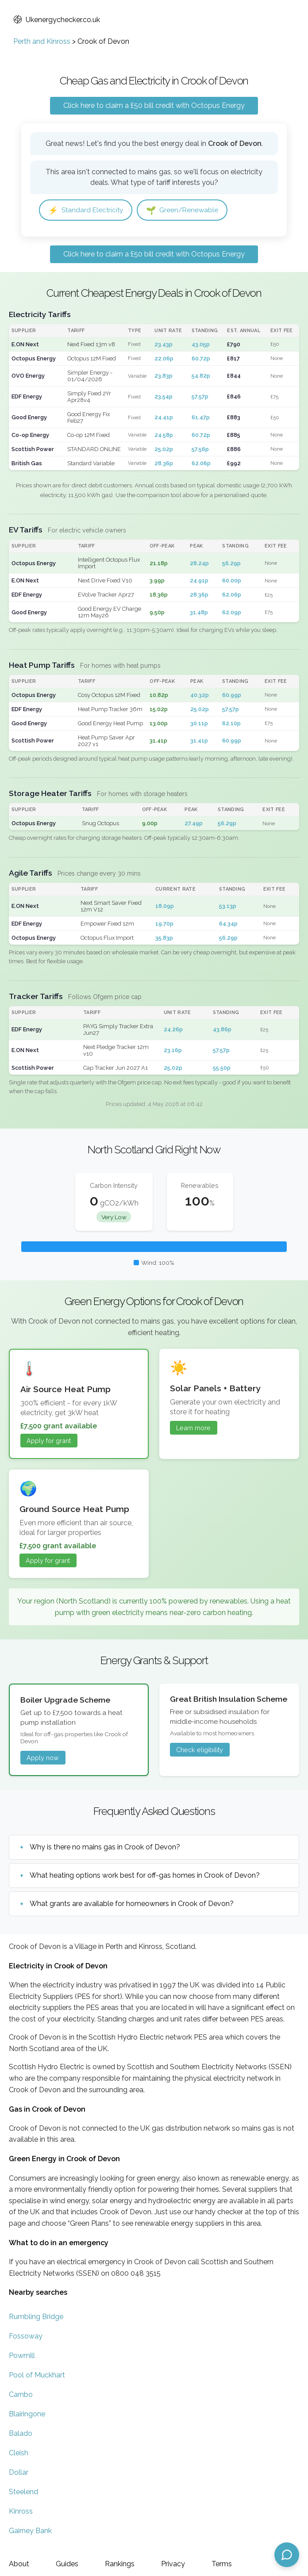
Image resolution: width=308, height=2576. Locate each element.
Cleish (18, 2453)
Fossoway (25, 2336)
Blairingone (27, 2414)
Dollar (18, 2473)
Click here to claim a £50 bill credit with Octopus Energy (154, 105)
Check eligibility (199, 1750)
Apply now (43, 1758)
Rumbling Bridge (36, 2317)
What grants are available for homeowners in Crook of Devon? (132, 1904)
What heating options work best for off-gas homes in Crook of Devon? (145, 1876)
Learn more (193, 1428)
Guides (67, 2564)
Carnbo (21, 2395)
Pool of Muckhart (37, 2375)
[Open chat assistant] (286, 2554)
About (19, 2564)
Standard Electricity (87, 210)
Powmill (22, 2356)
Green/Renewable (185, 210)
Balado (20, 2434)
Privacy (173, 2564)
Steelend (23, 2492)
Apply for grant (49, 1441)
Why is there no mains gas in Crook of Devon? (105, 1847)
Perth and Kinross (41, 41)
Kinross (21, 2511)
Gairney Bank (30, 2531)
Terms (222, 2564)
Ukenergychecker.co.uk (56, 19)
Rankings (120, 2564)
